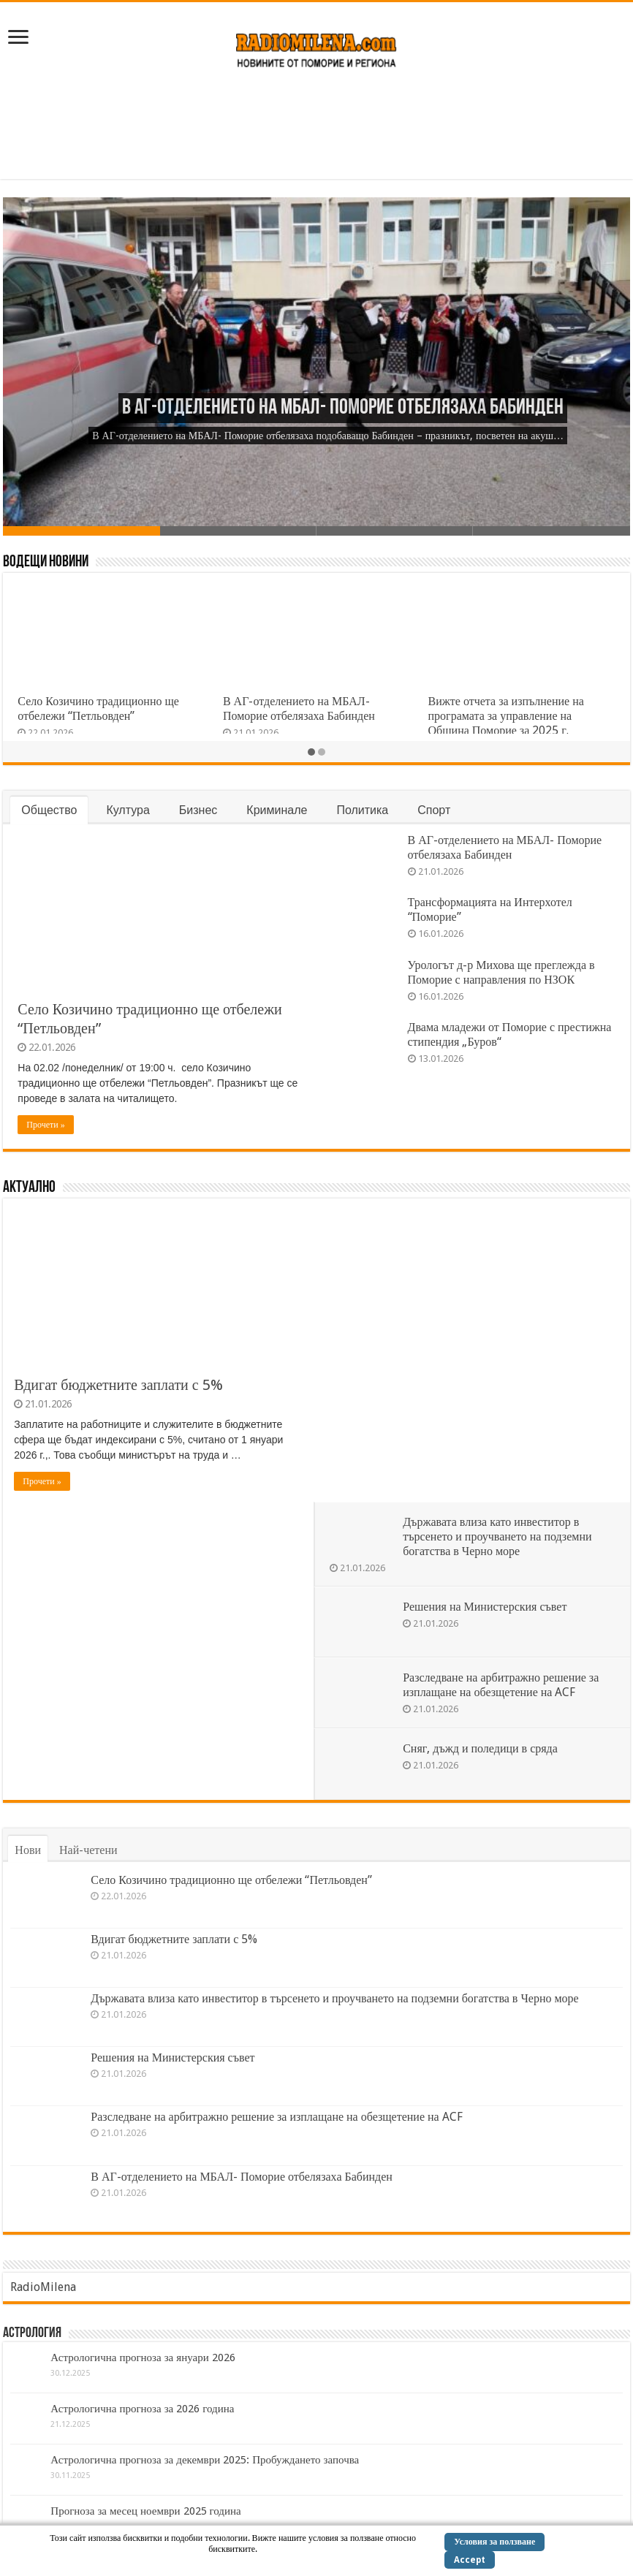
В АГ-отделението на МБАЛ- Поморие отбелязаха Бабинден (343, 408)
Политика (362, 810)
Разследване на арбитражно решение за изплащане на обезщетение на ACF (504, 1381)
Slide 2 (238, 531)
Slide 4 (551, 531)
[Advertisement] (316, 131)
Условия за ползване (494, 2542)
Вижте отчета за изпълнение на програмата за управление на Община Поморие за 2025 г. (506, 715)
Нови (28, 1552)
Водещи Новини (45, 562)
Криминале (276, 810)
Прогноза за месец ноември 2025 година (145, 2212)
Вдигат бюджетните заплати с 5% (118, 1385)
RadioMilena (43, 1989)
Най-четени (88, 1552)
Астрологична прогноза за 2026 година (142, 2110)
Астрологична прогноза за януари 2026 (142, 2059)
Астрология (32, 2035)
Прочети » (45, 1125)
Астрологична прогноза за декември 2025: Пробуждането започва (204, 2161)
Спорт (433, 810)
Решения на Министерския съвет (488, 1303)
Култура (127, 810)
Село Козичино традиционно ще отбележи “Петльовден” (98, 708)
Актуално (29, 1187)
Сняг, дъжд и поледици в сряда (483, 1445)
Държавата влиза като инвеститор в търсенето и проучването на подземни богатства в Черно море (500, 1233)
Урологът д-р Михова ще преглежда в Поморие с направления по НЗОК (501, 972)
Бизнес (198, 810)
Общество (49, 810)
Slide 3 (394, 531)
